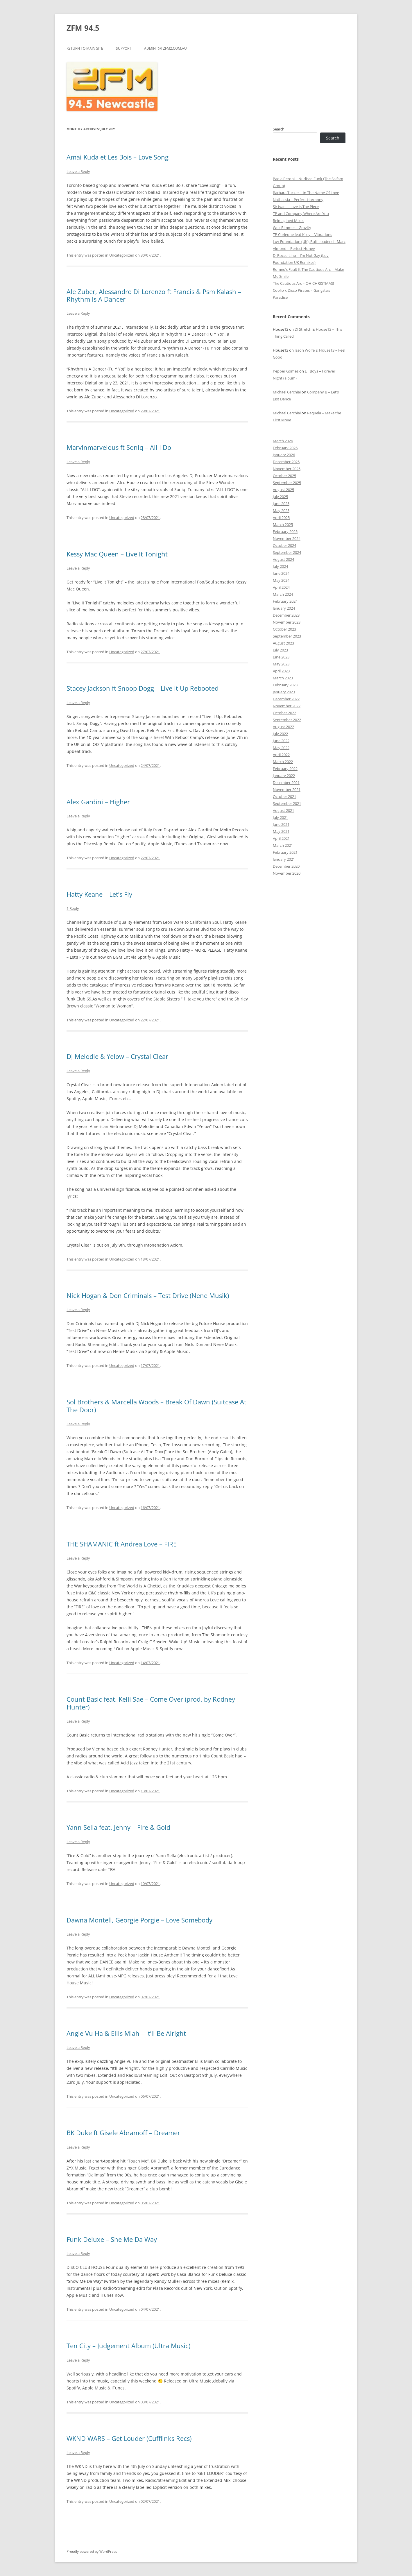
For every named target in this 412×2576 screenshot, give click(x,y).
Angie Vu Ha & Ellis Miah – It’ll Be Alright (126, 2033)
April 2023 (281, 671)
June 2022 (281, 740)
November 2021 (286, 789)
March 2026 (283, 440)
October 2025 (284, 475)
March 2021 (283, 845)
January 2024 (284, 608)
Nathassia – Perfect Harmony (298, 199)
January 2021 (284, 859)
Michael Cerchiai (287, 392)
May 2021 (281, 831)
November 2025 (286, 468)
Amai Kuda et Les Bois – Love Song (118, 157)
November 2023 (286, 622)
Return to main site (85, 48)
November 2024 (286, 538)
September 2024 (287, 552)
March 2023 (283, 678)
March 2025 (283, 524)
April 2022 (281, 754)
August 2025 (283, 489)
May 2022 (281, 747)
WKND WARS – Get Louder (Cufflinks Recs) (129, 2438)
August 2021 (283, 810)
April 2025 (281, 517)
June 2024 (281, 573)
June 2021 (281, 824)
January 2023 (284, 691)
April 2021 (281, 838)
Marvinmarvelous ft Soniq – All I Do (119, 447)
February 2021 (285, 852)
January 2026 (284, 454)
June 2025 (281, 503)
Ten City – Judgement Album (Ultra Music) (128, 2345)
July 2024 (280, 566)
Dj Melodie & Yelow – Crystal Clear (117, 1056)
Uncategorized (121, 255)
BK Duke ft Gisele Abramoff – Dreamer (123, 2132)
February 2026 (285, 447)
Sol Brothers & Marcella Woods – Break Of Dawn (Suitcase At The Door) (156, 1405)
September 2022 (287, 719)
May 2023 (281, 664)
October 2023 (284, 629)
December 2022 (286, 698)
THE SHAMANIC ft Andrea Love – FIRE (122, 1543)
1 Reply (73, 908)
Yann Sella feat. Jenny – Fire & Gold (118, 1827)
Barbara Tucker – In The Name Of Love (306, 192)
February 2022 (285, 768)
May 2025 (281, 510)
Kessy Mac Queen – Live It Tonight (117, 553)
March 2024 (283, 594)
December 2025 (286, 461)
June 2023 (281, 657)
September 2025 (287, 482)
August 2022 (283, 726)
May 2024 (281, 580)
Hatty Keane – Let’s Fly (99, 894)
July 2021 (280, 817)
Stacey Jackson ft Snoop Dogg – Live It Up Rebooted (142, 688)
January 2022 (284, 775)
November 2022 (286, 705)
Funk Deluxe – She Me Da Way (112, 2239)
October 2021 (284, 796)
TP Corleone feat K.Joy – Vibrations (302, 234)
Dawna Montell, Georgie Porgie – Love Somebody (139, 1920)
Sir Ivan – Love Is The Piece (296, 206)
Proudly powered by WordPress (92, 2551)
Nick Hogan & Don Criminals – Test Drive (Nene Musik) (148, 1295)
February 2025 (285, 531)
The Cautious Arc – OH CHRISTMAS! (303, 283)
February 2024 (285, 601)
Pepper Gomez (285, 371)
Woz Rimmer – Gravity (292, 227)
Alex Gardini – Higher (98, 801)
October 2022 (284, 712)
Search (278, 129)
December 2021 (286, 782)
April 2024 (281, 587)
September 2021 (287, 803)
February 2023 (285, 685)
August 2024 (283, 559)
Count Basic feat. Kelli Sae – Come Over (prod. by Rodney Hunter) (151, 1703)
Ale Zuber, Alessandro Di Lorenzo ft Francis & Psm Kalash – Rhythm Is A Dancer (154, 295)
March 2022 (283, 761)
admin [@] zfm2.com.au (165, 48)
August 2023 (283, 643)
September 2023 (287, 636)
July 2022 (280, 733)
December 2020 (286, 866)
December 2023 (286, 615)
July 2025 (280, 496)
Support (123, 48)
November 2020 (286, 873)
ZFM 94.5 (83, 28)
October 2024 (284, 545)
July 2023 (280, 650)
